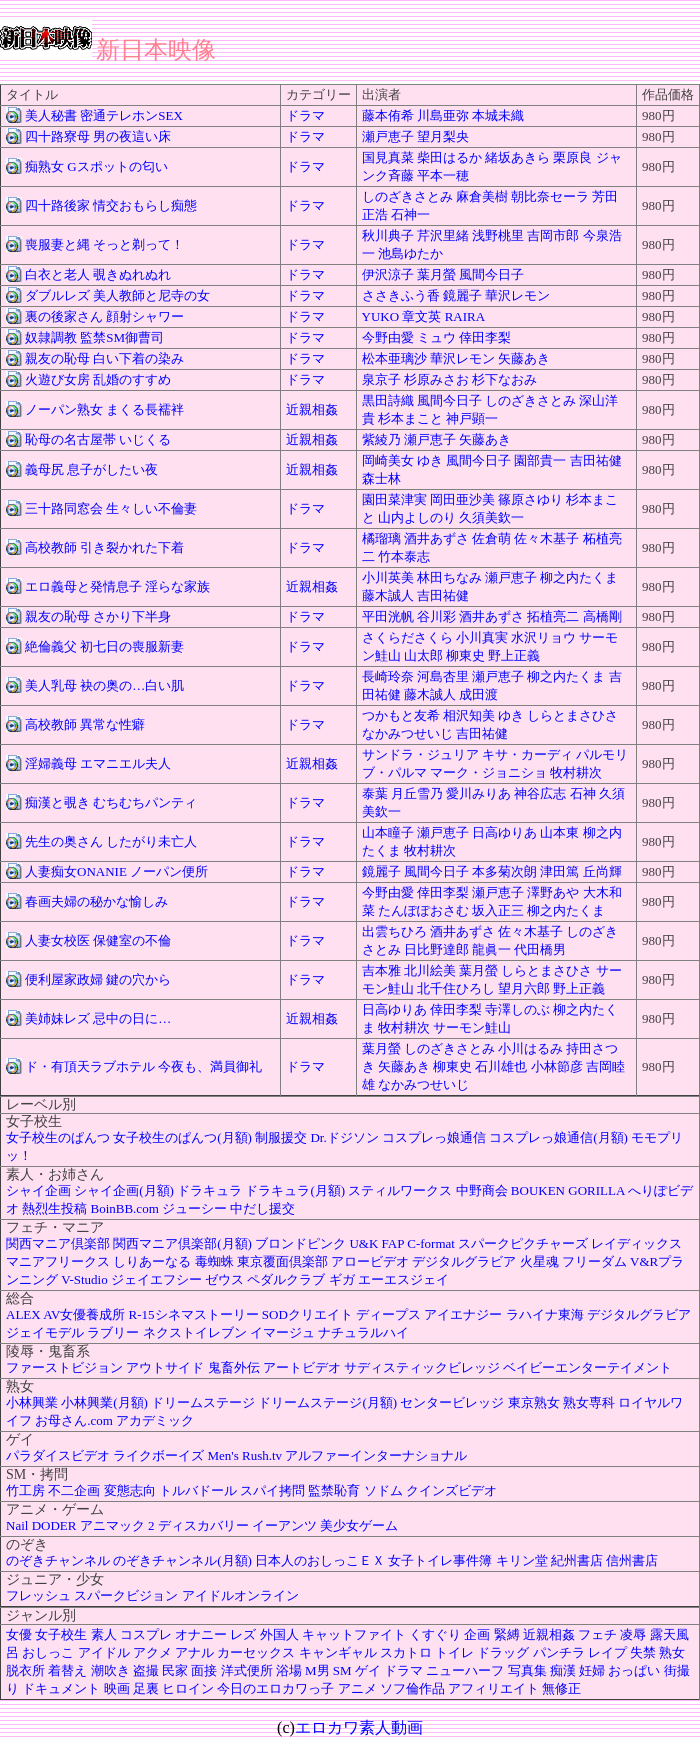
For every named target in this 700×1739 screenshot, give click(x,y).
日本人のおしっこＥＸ (320, 1560)
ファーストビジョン (64, 1367)
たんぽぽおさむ (423, 910)
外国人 (279, 1634)
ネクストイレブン (195, 1332)
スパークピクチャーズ (523, 1243)
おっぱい (634, 1670)
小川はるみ (530, 1048)
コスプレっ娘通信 (434, 1137)
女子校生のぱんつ (58, 1137)
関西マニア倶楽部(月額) (182, 1243)
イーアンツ (284, 1525)
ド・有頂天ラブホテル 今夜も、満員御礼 (143, 1066)
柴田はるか (449, 157)
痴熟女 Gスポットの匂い (96, 166)
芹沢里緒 (443, 235)
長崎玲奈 (388, 676)
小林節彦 (557, 1066)
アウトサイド (165, 1367)
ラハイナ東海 (545, 1314)
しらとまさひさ (572, 715)
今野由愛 (388, 337)
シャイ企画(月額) (124, 1190)
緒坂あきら (517, 157)
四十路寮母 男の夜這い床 (98, 136)
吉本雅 (381, 970)
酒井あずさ (436, 538)
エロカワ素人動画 (359, 1727)
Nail (17, 1525)
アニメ (357, 1688)
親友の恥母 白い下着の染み (104, 358)
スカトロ (406, 1652)
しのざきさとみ (407, 196)
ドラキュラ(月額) (295, 1190)
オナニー (201, 1634)
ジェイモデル (45, 1332)
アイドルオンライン (240, 1595)
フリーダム (594, 1261)
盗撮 (146, 1670)
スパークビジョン (126, 1595)
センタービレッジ (452, 1402)
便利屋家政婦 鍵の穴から (98, 979)
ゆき (430, 460)
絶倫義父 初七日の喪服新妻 (104, 646)
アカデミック (155, 1420)
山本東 (559, 832)
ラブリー (113, 1332)
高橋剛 (602, 616)
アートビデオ (302, 1367)
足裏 (146, 1688)
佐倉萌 (491, 538)
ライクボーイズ (158, 1455)
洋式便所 (247, 1670)
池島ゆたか (410, 253)
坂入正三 (498, 910)
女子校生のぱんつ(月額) (182, 1137)
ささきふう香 (401, 295)
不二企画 (74, 1490)
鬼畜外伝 (234, 1367)
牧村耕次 (576, 772)
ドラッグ (503, 1652)
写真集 (527, 1670)
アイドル (104, 1652)
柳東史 (465, 655)
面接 (204, 1670)
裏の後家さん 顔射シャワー (104, 316)
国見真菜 (388, 157)
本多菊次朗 (504, 871)
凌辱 (633, 1634)
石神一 (410, 214)
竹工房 (25, 1490)
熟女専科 (589, 1402)
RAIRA (465, 316)
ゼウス (224, 1279)
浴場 (289, 1670)
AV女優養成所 (84, 1314)
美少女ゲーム (359, 1525)
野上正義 (514, 655)
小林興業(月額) (104, 1402)
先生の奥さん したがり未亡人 (111, 841)
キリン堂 (522, 1560)
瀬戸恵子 (388, 136)
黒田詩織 (388, 400)
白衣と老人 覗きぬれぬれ (98, 274)
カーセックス (256, 1652)
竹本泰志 (404, 556)
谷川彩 (436, 616)
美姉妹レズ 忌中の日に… (98, 1018)
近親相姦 (312, 409)
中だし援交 (262, 1208)
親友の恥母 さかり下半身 (98, 616)
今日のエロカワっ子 (275, 1688)
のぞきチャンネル (58, 1560)
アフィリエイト (493, 1688)
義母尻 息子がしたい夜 (91, 469)
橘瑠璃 (381, 538)
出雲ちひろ (394, 931)
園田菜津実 (394, 499)
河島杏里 (443, 676)
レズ (243, 1634)
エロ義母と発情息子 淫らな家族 (117, 586)
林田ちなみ (449, 577)
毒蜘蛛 (214, 1261)
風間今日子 (491, 274)
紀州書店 (577, 1560)
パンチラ (559, 1652)
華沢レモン (517, 295)
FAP (393, 1243)
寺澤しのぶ (517, 1009)
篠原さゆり (530, 499)
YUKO (381, 316)
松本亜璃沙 (394, 358)
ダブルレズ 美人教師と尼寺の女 (117, 295)
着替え (67, 1670)
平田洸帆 (388, 616)
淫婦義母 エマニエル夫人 (98, 763)
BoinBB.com (125, 1208)
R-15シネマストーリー (194, 1314)
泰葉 (375, 793)
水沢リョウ (543, 637)
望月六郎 (524, 988)
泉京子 (381, 379)
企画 (477, 1634)
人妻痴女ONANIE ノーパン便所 (116, 871)
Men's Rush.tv (245, 1455)
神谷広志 (540, 793)
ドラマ (305, 115)
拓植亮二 (553, 616)
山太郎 (423, 655)
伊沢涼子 (388, 274)
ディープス (388, 1314)
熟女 (672, 1652)
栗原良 (572, 157)
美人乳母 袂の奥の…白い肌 (104, 685)
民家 (175, 1670)
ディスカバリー (203, 1525)
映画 (117, 1688)
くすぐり (435, 1634)
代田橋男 (540, 949)
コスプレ (146, 1634)
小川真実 (482, 637)
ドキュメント (61, 1688)
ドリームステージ (203, 1402)
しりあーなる (152, 1261)
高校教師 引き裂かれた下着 (104, 547)
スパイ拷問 (272, 1490)
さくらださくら (407, 637)
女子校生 (61, 1634)
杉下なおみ (504, 379)
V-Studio (84, 1279)
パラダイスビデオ (58, 1455)
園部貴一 (540, 460)
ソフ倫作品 (412, 1688)
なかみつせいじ (407, 733)
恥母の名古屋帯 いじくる (98, 439)
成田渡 (478, 694)
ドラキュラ (209, 1190)
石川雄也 (501, 1066)
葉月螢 (436, 274)
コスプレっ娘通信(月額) (558, 1137)
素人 (104, 1634)
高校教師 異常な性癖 (85, 724)
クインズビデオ (451, 1490)
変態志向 (130, 1490)
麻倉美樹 (482, 196)
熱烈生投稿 (54, 1208)
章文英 (421, 316)
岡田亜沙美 (462, 499)
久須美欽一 (491, 517)
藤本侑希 (388, 115)
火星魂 (539, 1261)
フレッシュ (38, 1595)
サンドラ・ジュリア (420, 754)
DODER (54, 1525)
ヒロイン (188, 1688)
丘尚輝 (602, 871)
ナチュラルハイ (363, 1332)
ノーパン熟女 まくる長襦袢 (104, 409)
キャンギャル (338, 1652)
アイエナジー (463, 1314)
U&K (363, 1243)
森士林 (381, 478)
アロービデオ (370, 1261)
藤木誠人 (388, 595)
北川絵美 (430, 970)
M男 (317, 1670)
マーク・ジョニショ (488, 772)
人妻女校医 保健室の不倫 (98, 940)
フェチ (597, 1634)
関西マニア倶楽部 (58, 1243)
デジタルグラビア (464, 1261)
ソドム (383, 1490)
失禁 (643, 1652)
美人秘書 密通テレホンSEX (104, 115)
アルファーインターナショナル (376, 1455)
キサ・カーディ (527, 754)
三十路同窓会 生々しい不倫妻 (111, 508)
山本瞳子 (388, 832)
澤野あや (553, 892)
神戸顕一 (472, 418)
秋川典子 (388, 235)
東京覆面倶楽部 (282, 1261)
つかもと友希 (401, 715)
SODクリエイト (307, 1314)
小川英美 (388, 577)
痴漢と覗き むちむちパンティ (111, 802)
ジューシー (194, 1208)
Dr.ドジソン (344, 1137)
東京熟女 (534, 1402)
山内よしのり (417, 517)
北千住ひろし (456, 988)
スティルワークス (400, 1190)
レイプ (607, 1652)
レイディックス (636, 1243)
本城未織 (498, 115)
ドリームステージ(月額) (327, 1402)
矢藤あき (524, 358)
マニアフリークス (58, 1261)
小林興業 (32, 1402)
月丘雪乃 (417, 793)
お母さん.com (74, 1420)
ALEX (23, 1314)
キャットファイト (354, 1634)
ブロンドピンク (300, 1243)
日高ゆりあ (504, 832)
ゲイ (368, 1670)
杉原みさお (436, 379)
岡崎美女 (388, 460)
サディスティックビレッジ (422, 1367)
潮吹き (110, 1670)
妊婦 (592, 1670)
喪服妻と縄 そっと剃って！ (104, 244)
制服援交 (281, 1137)
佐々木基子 (546, 538)
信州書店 (632, 1560)
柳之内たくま (579, 577)
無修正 (561, 1688)
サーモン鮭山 (472, 1027)
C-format (431, 1243)
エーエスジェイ (403, 1279)
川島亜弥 (443, 115)
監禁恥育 (334, 1490)
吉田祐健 (596, 460)
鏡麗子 (462, 295)
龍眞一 (491, 949)
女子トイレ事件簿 (440, 1560)
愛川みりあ (478, 793)
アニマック (112, 1525)
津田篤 (559, 871)
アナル (194, 1652)
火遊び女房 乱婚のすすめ (98, 379)
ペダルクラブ (286, 1279)
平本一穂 (443, 175)
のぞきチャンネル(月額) (182, 1560)
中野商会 (482, 1190)
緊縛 (507, 1634)
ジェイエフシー (156, 1279)
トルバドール (198, 1490)
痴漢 (563, 1670)
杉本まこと (410, 418)
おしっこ (48, 1652)
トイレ (454, 1652)
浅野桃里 (498, 235)
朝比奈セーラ (550, 196)
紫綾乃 (381, 439)
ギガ (342, 1279)
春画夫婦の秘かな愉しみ (96, 901)
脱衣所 (25, 1670)
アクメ (152, 1652)
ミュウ (436, 337)
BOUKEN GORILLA (568, 1190)
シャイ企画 (38, 1190)
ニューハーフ (465, 1670)
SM (342, 1670)
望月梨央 (443, 136)
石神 (583, 793)
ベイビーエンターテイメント (587, 1367)
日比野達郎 (436, 949)
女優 (20, 1634)
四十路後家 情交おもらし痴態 (111, 205)
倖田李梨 (485, 337)
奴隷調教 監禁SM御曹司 (94, 337)
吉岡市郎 (553, 235)
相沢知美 (469, 715)
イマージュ (282, 1332)
